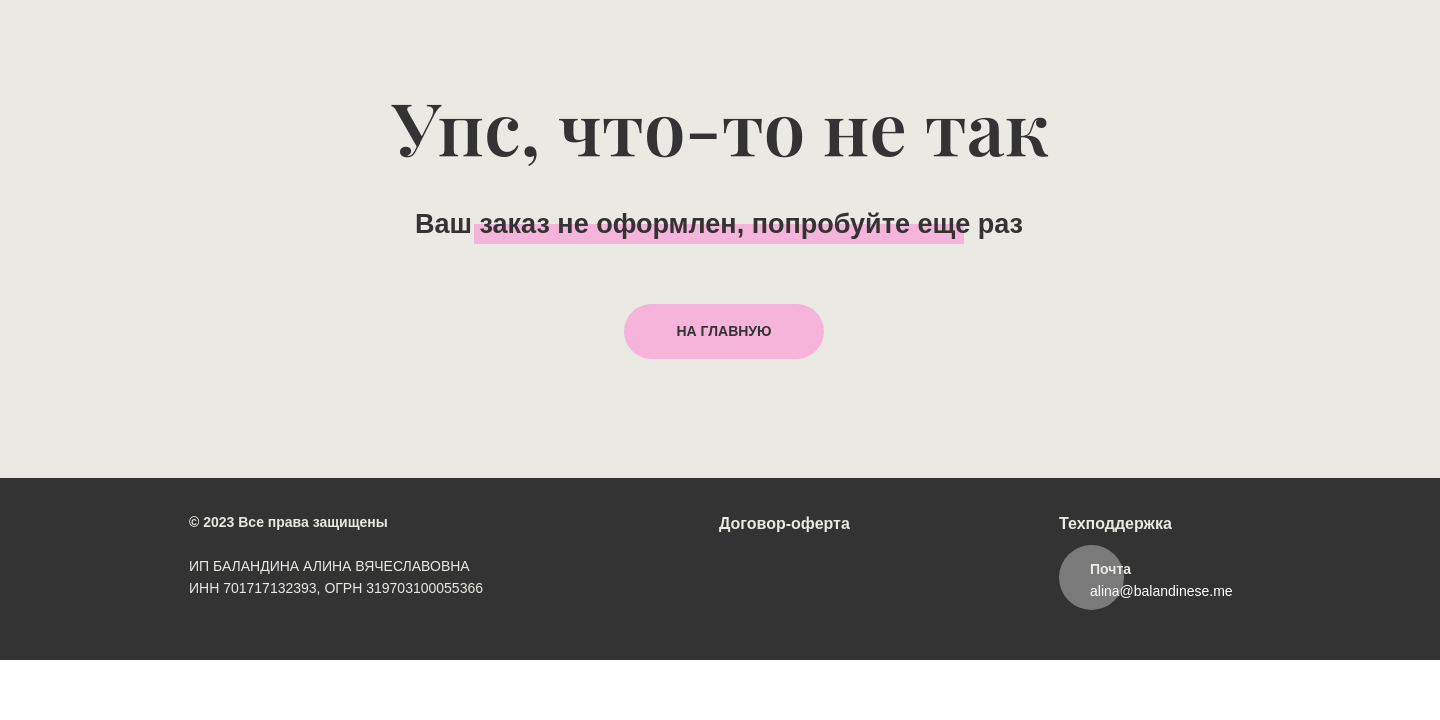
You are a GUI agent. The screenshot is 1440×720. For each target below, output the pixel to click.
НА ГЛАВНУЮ (724, 331)
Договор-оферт (780, 523)
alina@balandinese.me (1161, 591)
